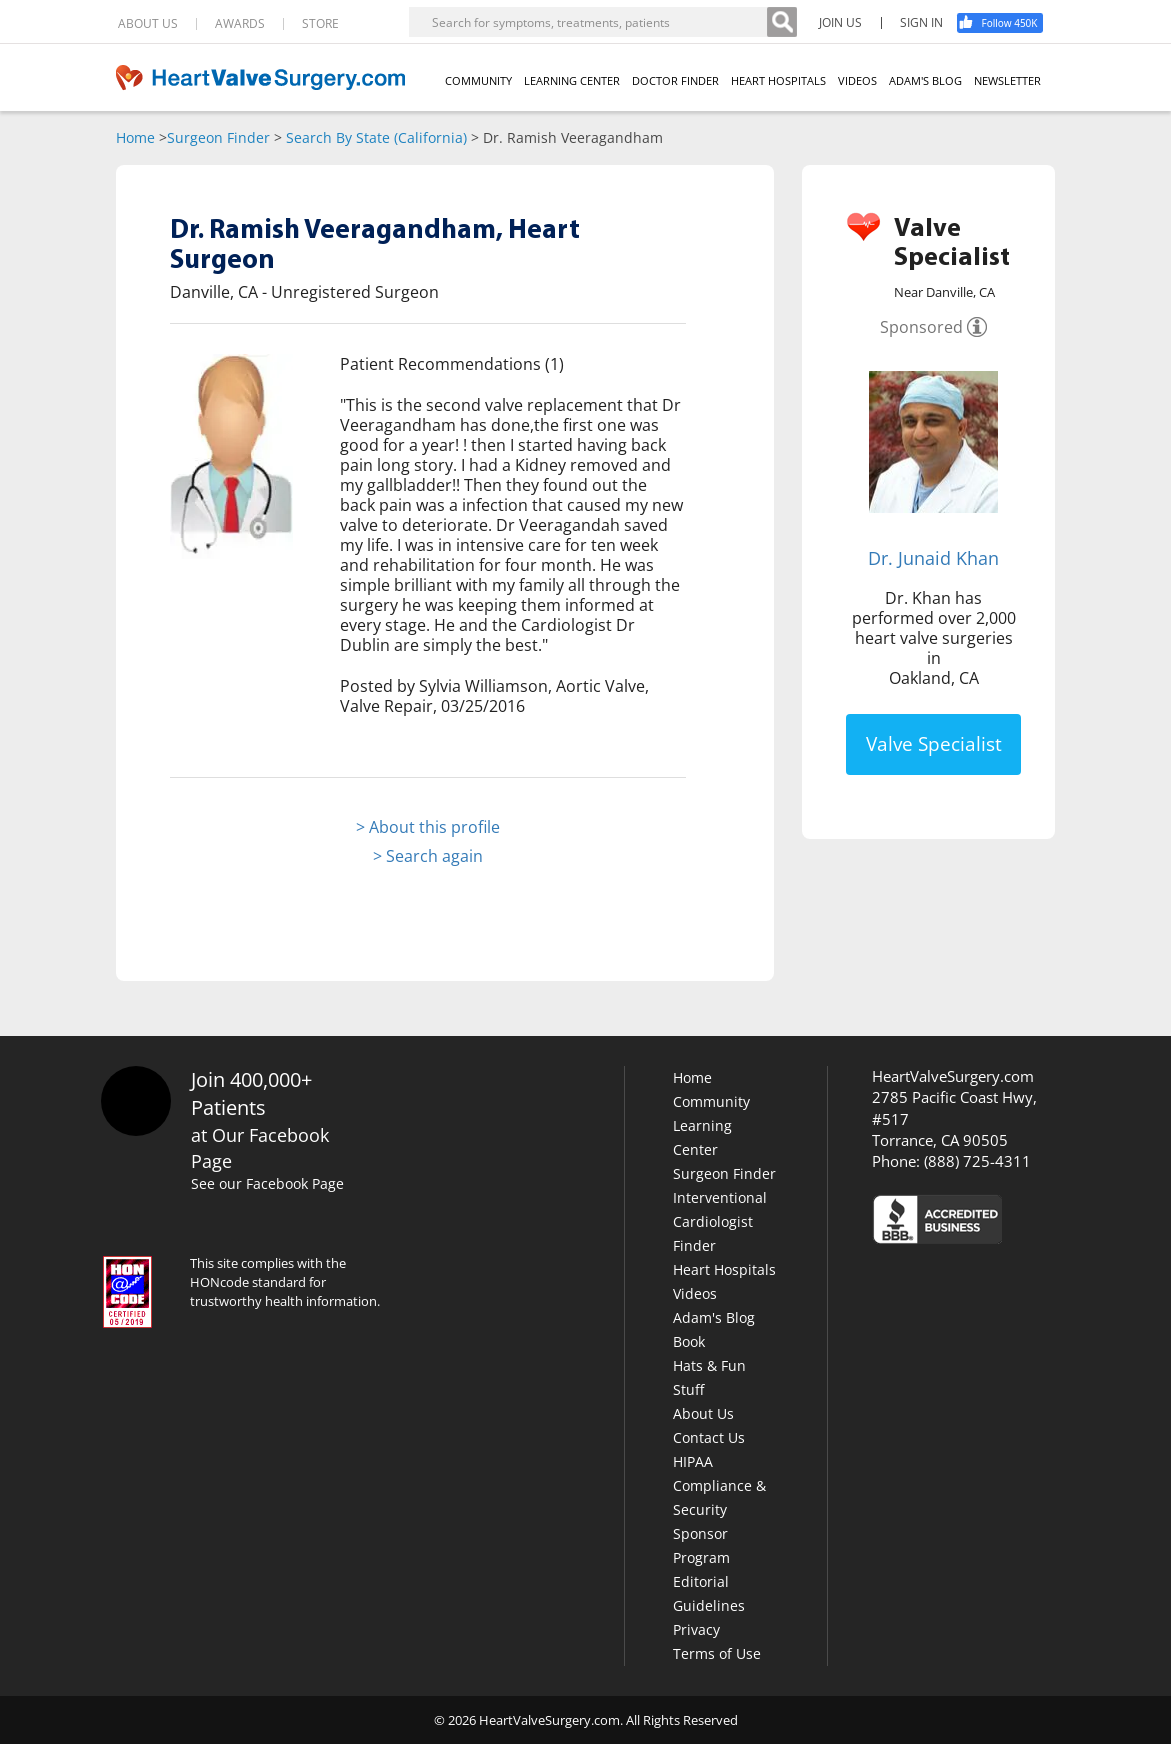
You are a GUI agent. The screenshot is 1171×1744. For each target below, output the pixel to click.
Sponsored (921, 327)
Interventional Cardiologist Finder (720, 1221)
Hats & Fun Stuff (709, 1377)
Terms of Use (717, 1653)
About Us (703, 1413)
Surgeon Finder (218, 137)
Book (689, 1341)
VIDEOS (857, 80)
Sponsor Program (701, 1545)
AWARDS (240, 24)
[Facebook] (1007, 23)
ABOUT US (148, 24)
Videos (695, 1293)
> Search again (428, 856)
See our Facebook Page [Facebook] (270, 1184)
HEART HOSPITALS (778, 80)
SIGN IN (921, 23)
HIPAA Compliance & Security (719, 1485)
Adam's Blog (714, 1317)
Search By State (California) (376, 137)
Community (711, 1101)
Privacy (696, 1629)
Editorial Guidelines (709, 1593)
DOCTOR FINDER (675, 80)
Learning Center (702, 1137)
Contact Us (709, 1437)
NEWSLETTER (1007, 80)
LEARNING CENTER (572, 80)
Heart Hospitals (724, 1269)
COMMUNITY (478, 80)
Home (135, 137)
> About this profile (428, 827)
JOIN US (840, 23)
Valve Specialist (934, 744)
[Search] (782, 22)
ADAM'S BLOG (925, 80)
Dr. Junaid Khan (933, 558)
